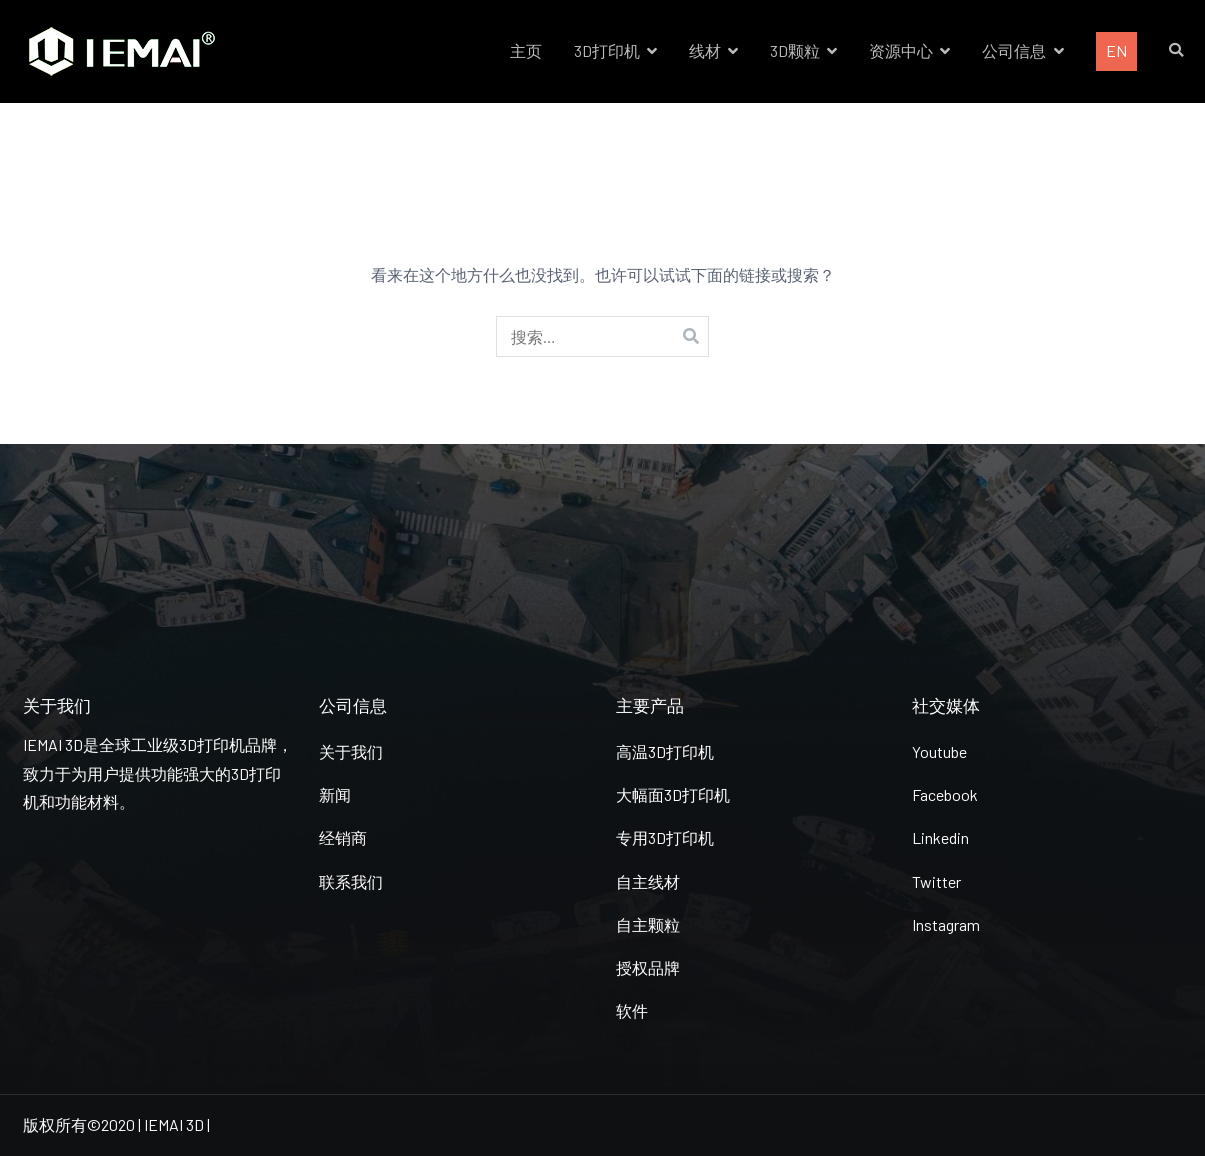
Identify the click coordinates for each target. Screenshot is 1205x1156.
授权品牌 (648, 967)
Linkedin (940, 837)
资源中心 (901, 50)
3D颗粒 (795, 50)
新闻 (335, 794)
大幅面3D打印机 (673, 794)
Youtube (939, 751)
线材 (705, 50)
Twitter (936, 881)
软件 (632, 1010)
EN (1116, 50)
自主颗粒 (648, 924)
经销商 (343, 837)
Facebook (945, 794)
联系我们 (351, 881)
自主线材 (648, 881)
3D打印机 (607, 50)
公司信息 (1014, 50)
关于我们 (351, 751)
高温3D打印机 (665, 751)
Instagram (946, 924)
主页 (526, 50)
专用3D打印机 (665, 837)
